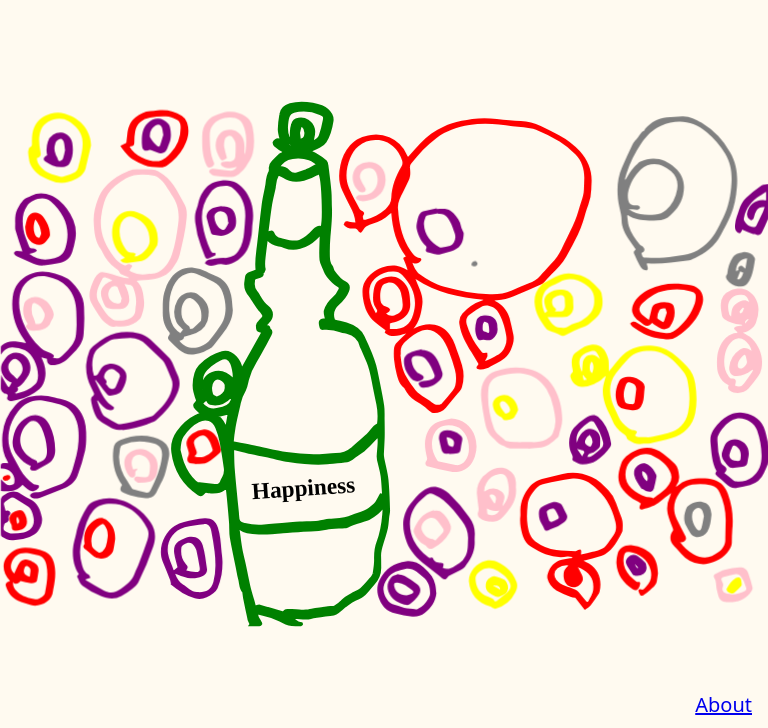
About (723, 704)
